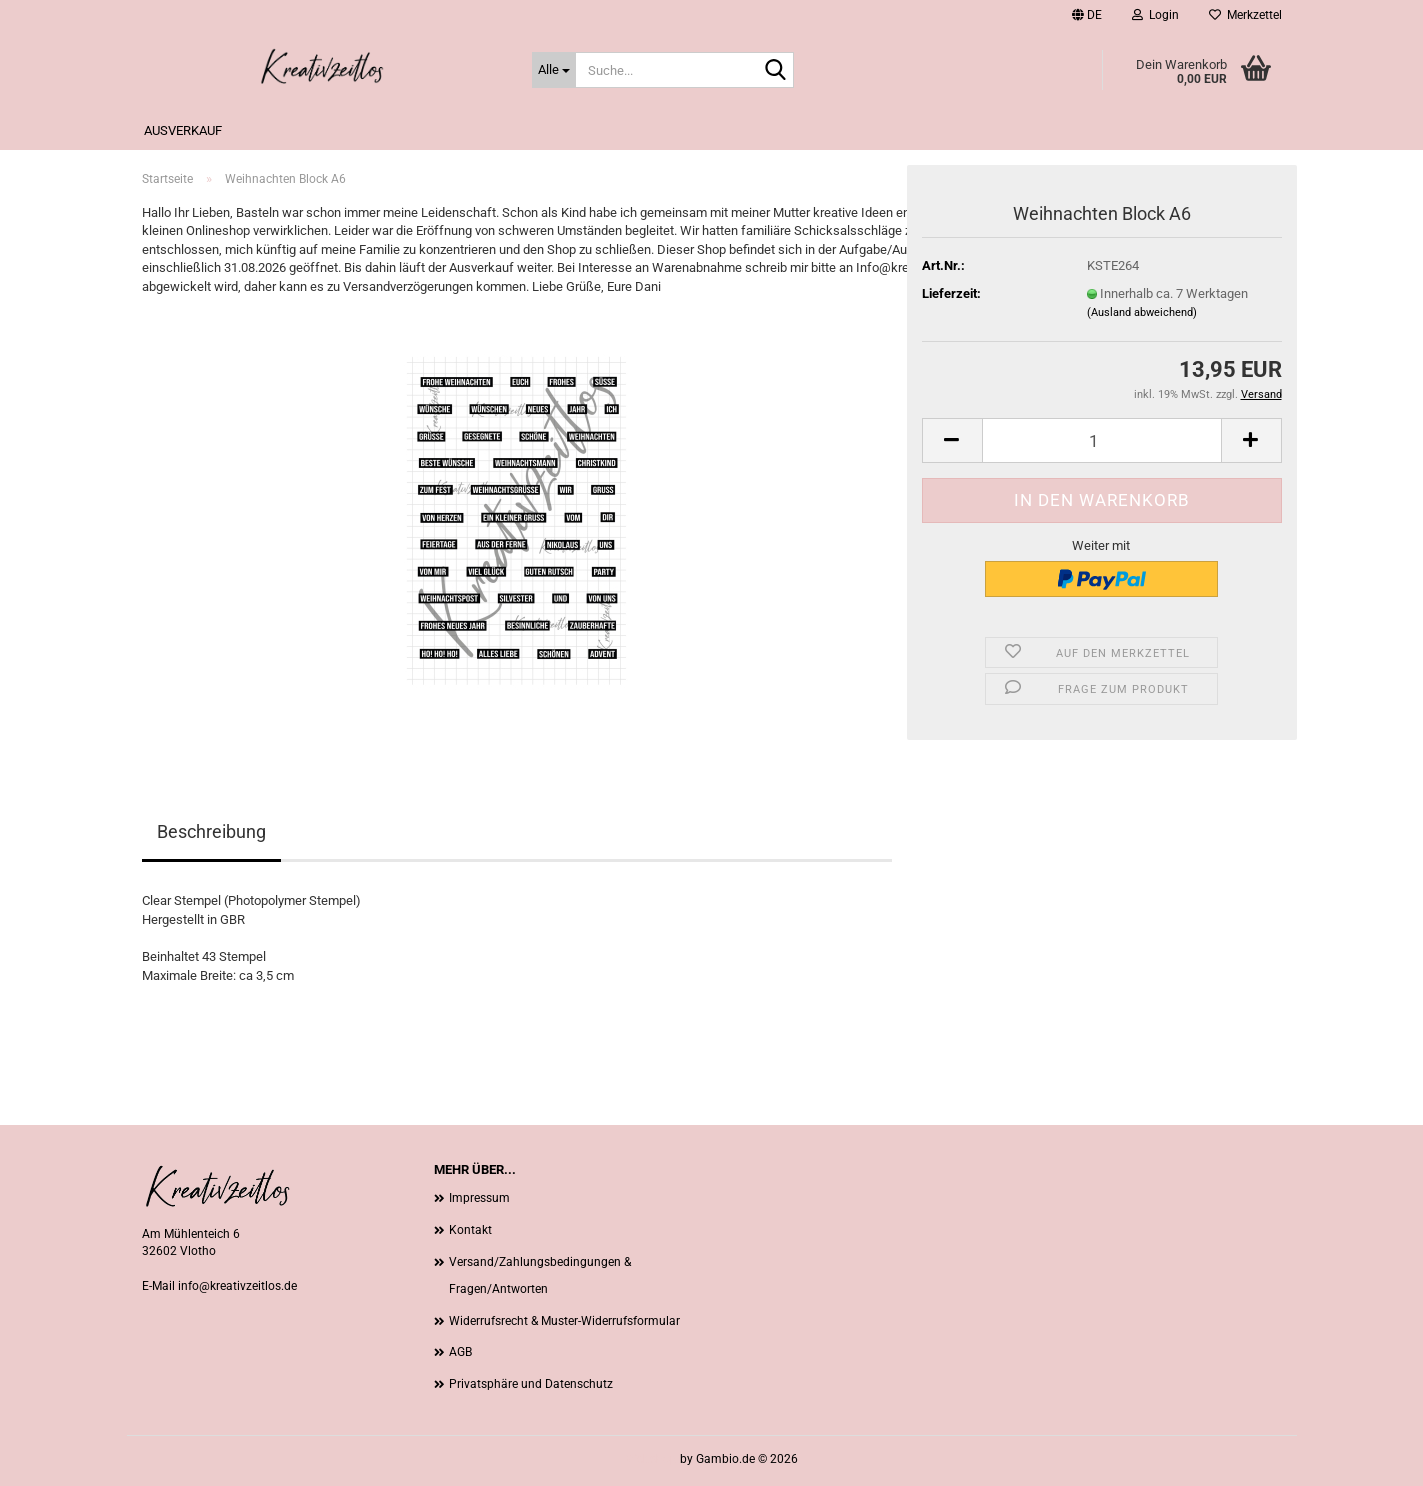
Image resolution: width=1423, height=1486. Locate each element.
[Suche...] (554, 70)
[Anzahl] (1102, 440)
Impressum (479, 1198)
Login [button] (1155, 15)
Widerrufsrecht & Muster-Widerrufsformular (564, 1321)
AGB (460, 1352)
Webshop (651, 1459)
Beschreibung (211, 831)
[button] (1087, 15)
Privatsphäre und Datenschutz (531, 1384)
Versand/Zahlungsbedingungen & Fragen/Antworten (540, 1276)
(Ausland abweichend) (1142, 312)
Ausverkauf (183, 130)
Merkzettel (1245, 15)
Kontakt (470, 1230)
